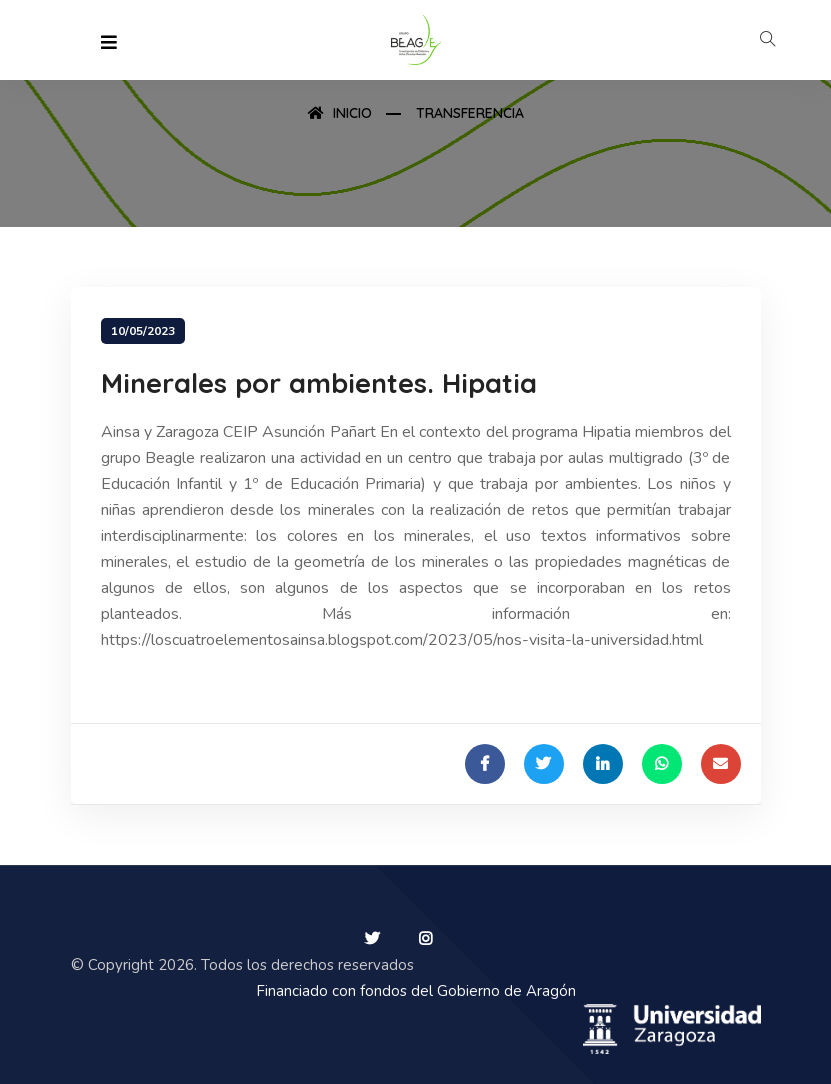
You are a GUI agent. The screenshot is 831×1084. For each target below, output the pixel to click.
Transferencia (470, 113)
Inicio (340, 113)
